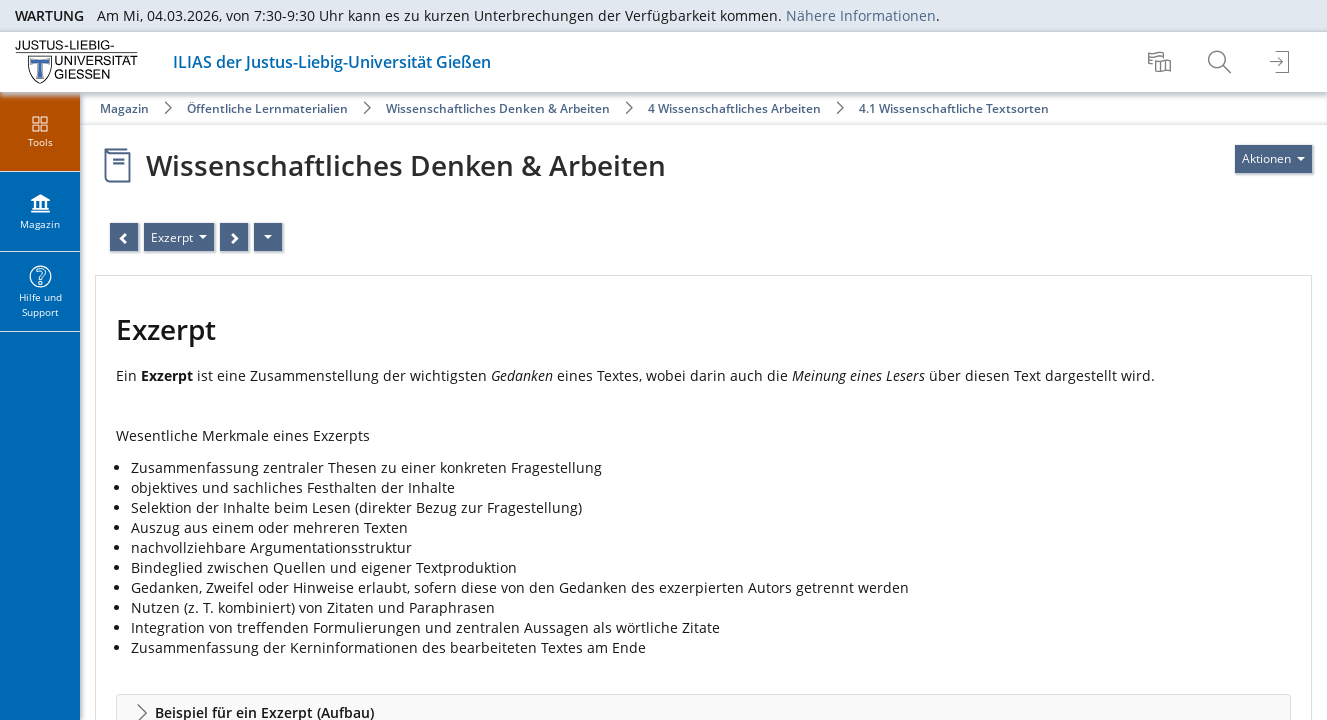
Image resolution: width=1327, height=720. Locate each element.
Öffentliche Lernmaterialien (267, 108)
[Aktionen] (268, 237)
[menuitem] (1162, 62)
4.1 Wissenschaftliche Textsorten (954, 108)
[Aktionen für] (1273, 159)
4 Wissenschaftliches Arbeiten (734, 108)
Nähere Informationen (861, 15)
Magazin (124, 108)
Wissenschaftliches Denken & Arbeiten (498, 108)
